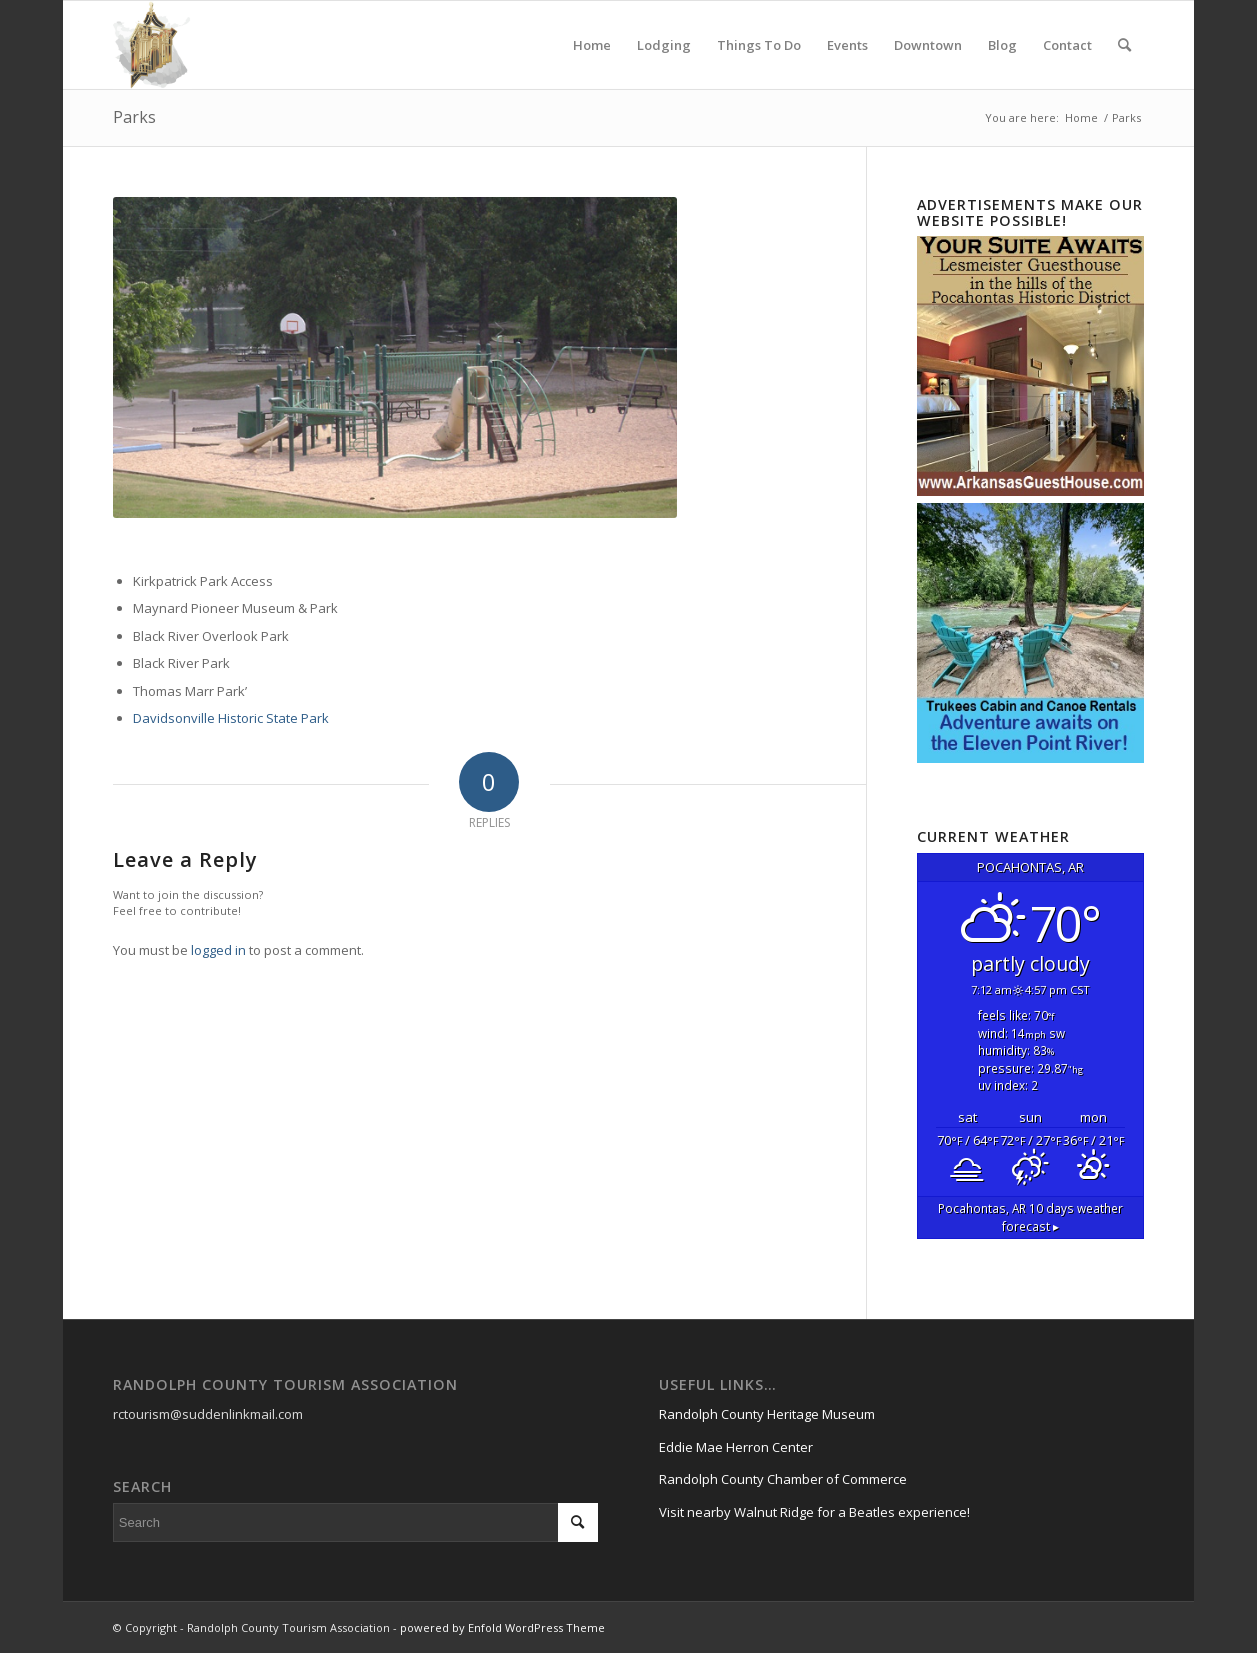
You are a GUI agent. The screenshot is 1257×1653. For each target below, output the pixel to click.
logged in (218, 950)
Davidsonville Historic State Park (231, 718)
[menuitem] (592, 45)
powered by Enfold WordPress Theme (502, 1627)
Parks (134, 117)
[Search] (1124, 45)
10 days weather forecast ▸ (1030, 1217)
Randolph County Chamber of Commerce (783, 1479)
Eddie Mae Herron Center (736, 1447)
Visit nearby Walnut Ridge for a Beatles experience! (814, 1512)
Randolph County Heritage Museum (767, 1414)
